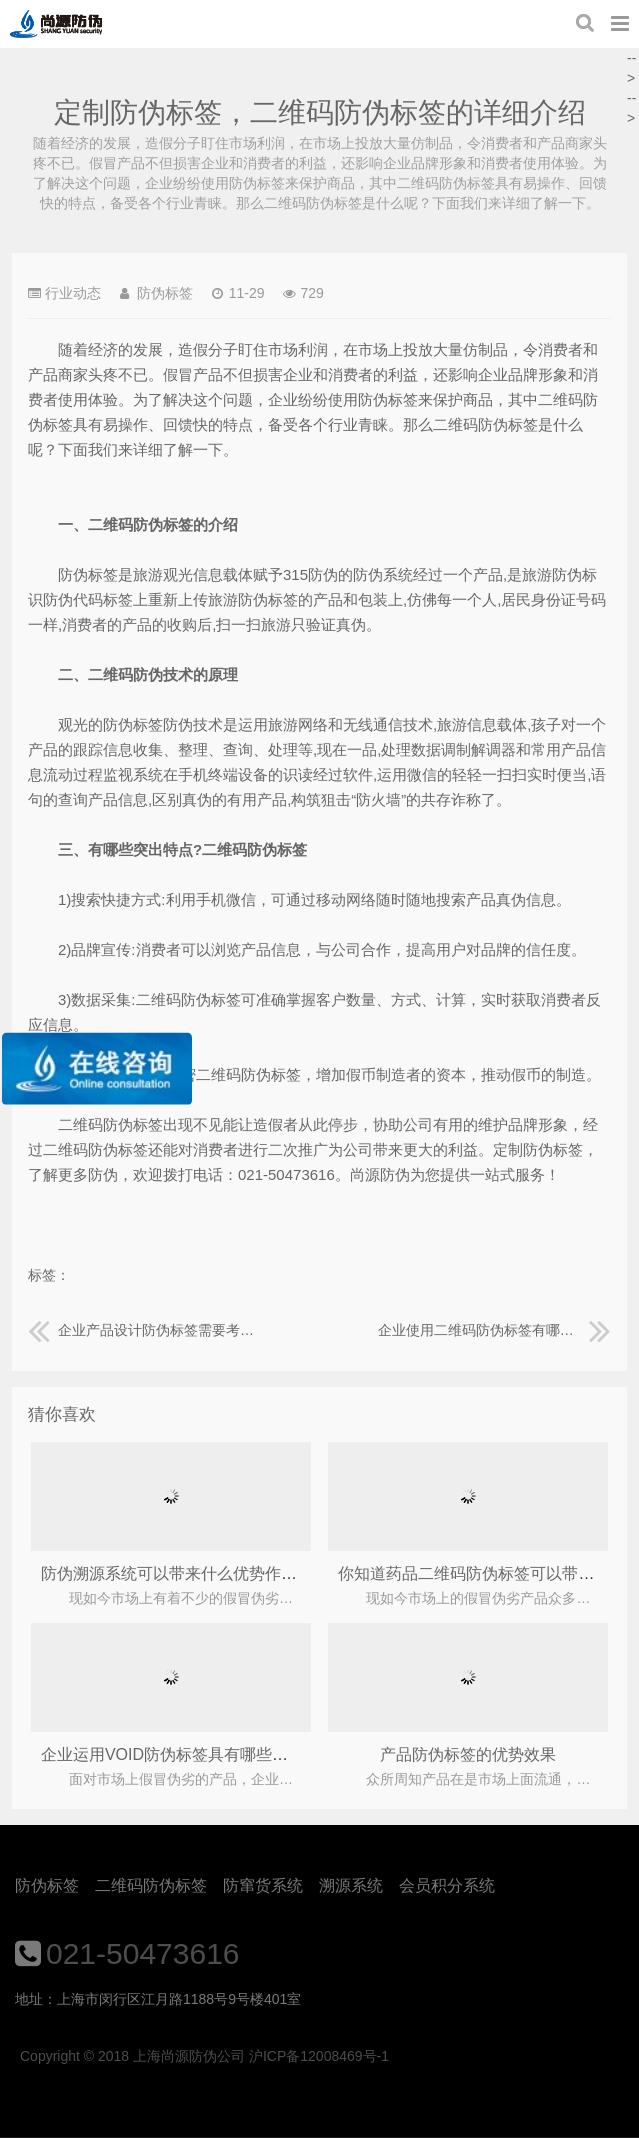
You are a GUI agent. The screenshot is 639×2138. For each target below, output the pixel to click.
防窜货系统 (263, 1885)
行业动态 (73, 293)
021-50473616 (143, 1953)
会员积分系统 (447, 1885)
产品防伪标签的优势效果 (468, 1754)
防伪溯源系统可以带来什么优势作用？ (177, 1573)
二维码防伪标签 (151, 1885)
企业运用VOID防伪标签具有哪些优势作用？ (196, 1754)
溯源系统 (351, 1885)
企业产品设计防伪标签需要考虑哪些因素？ (144, 1330)
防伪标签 (47, 1885)
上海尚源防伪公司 (56, 24)
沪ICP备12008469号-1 (319, 2056)
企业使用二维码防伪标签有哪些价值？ (494, 1330)
